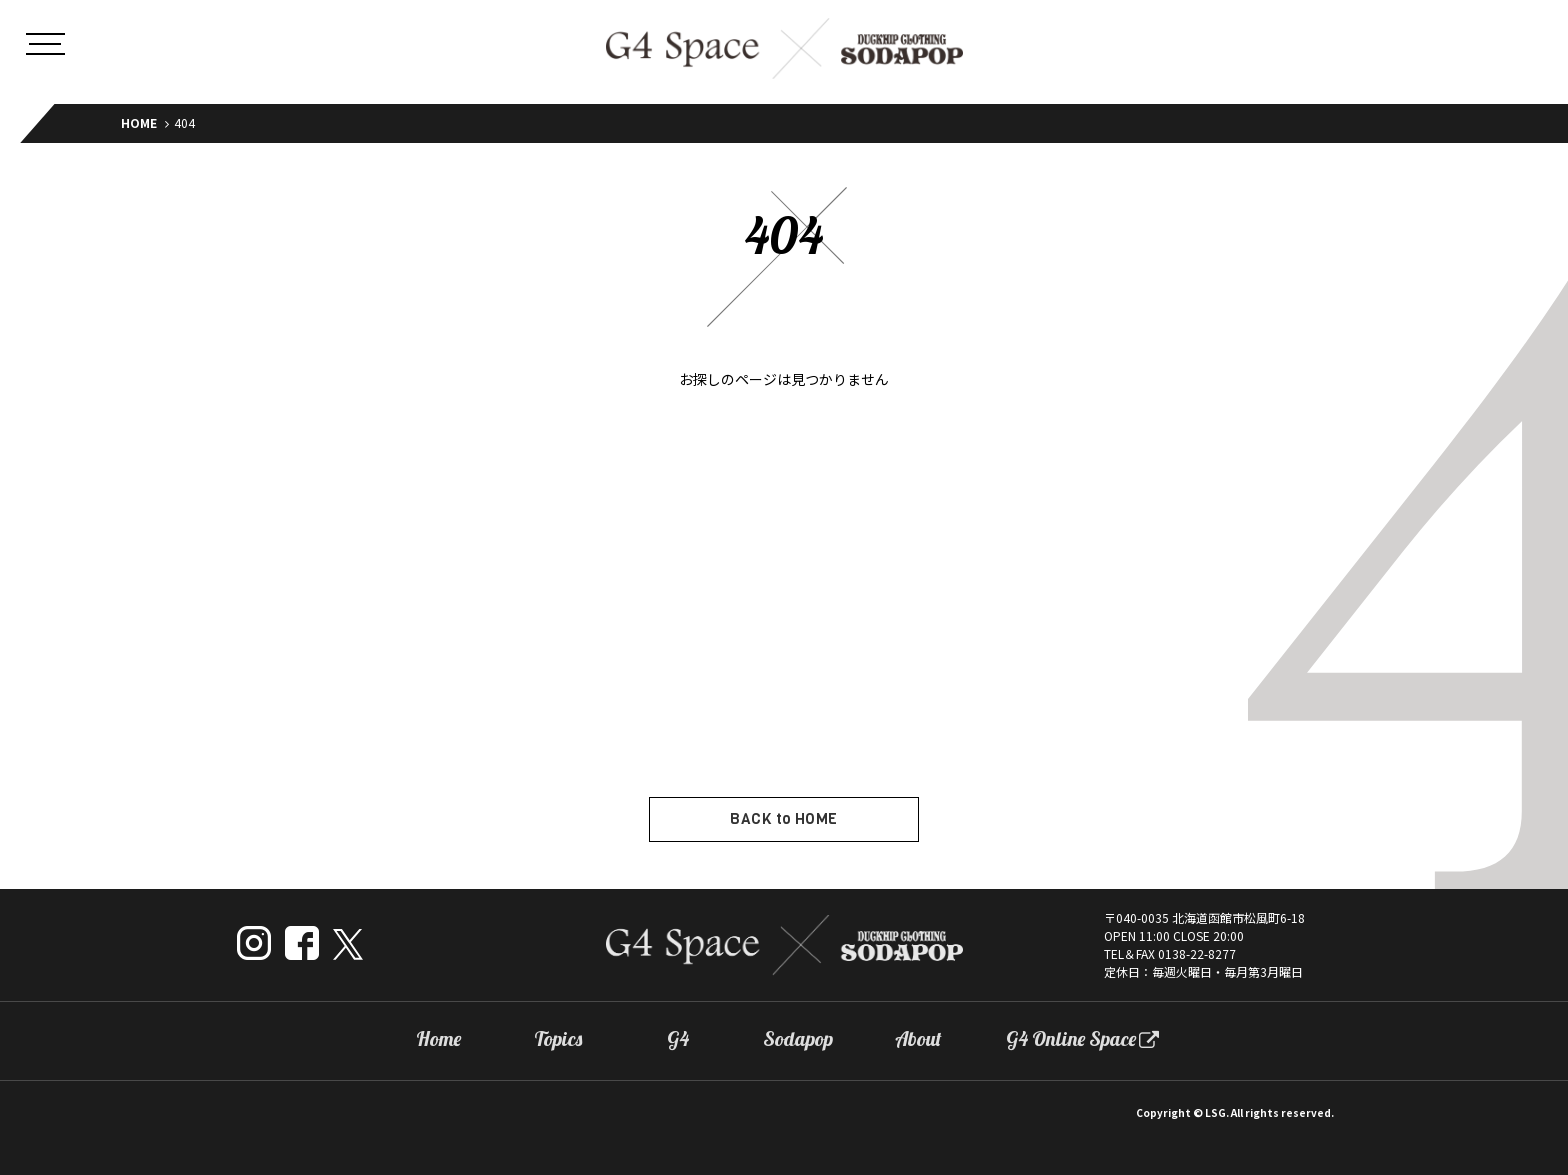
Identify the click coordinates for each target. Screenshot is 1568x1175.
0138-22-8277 (1197, 953)
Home (438, 1039)
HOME (139, 122)
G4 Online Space (1071, 1039)
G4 (678, 1039)
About (918, 1039)
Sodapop (798, 1039)
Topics (558, 1039)
